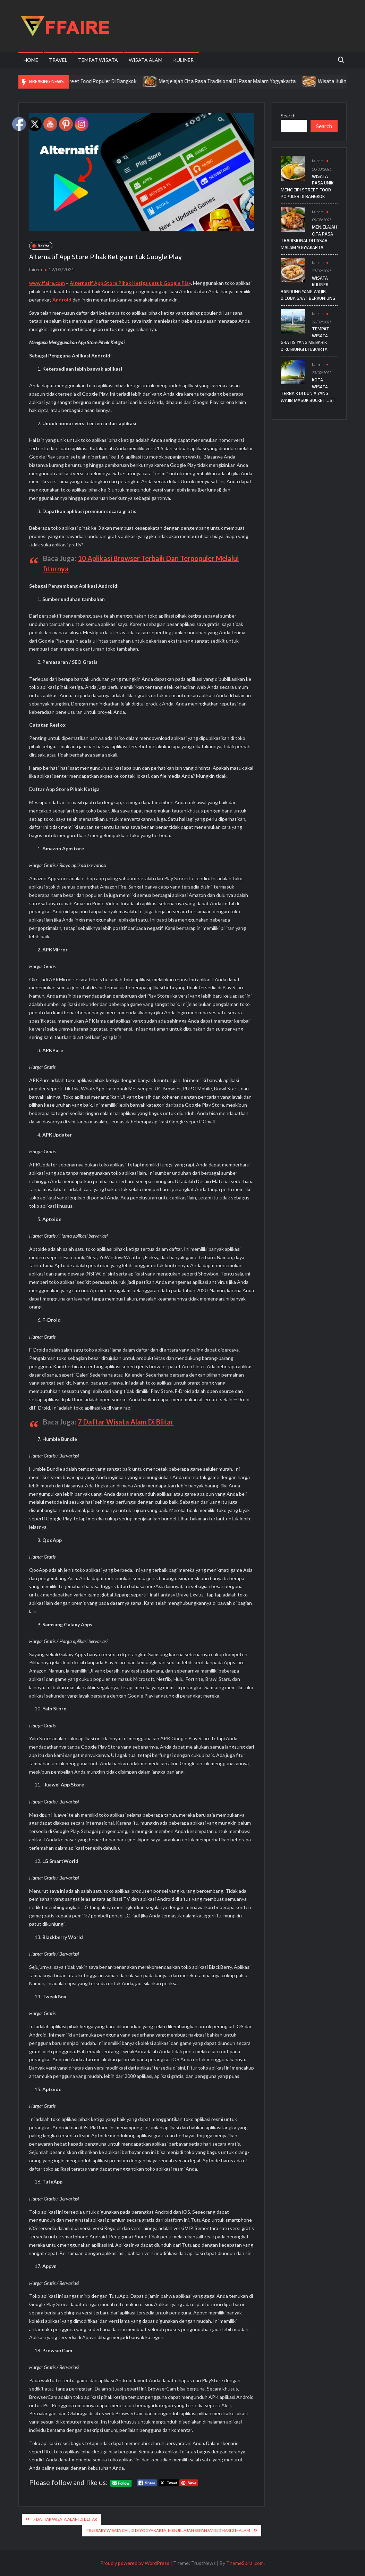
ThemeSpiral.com (245, 2563)
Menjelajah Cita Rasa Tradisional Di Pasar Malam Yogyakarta (237, 81)
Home (31, 60)
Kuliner (183, 60)
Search (288, 115)
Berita (43, 245)
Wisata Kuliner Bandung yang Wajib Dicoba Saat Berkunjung (308, 288)
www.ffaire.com (47, 283)
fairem (35, 269)
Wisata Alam (145, 60)
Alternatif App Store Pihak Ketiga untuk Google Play (130, 283)
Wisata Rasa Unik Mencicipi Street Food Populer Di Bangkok (79, 81)
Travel (58, 60)
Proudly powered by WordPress (134, 2563)
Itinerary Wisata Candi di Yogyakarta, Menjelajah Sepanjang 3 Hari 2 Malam (168, 2530)
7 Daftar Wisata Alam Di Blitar (125, 1422)
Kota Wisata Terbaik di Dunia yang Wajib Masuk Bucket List (308, 389)
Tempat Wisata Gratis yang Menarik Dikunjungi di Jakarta (305, 338)
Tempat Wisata (98, 60)
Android (61, 300)
